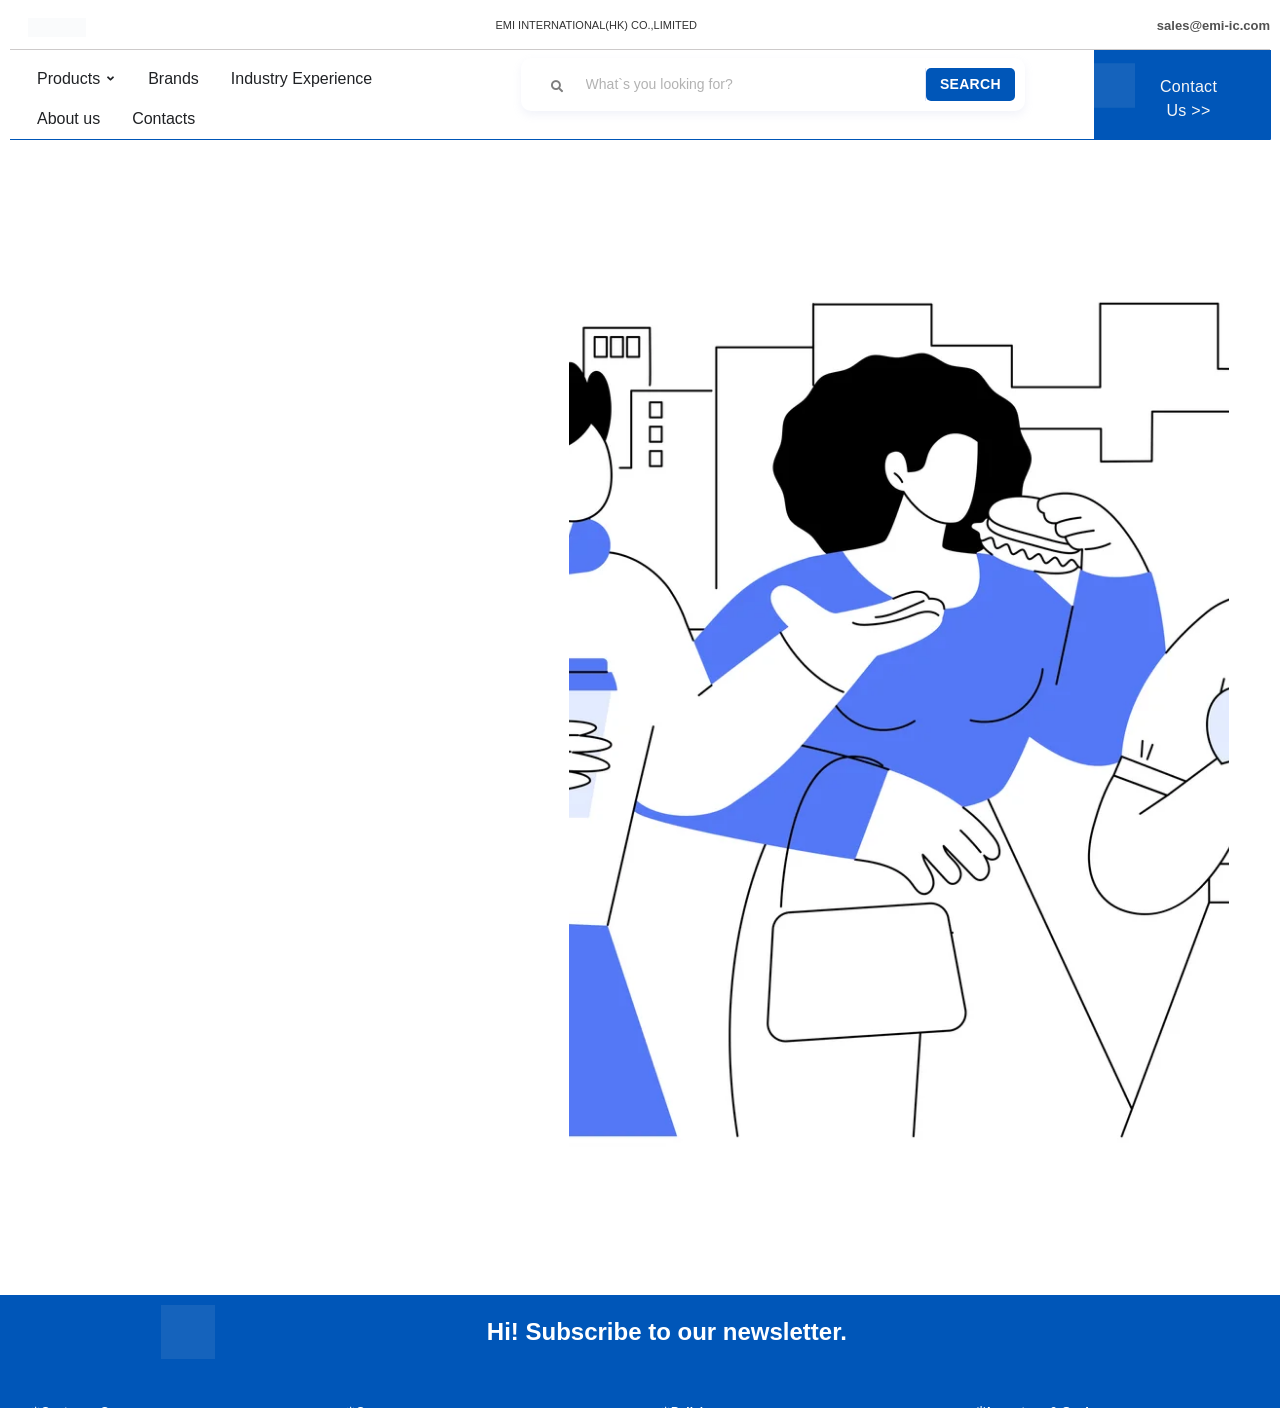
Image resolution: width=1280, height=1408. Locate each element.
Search (970, 84)
